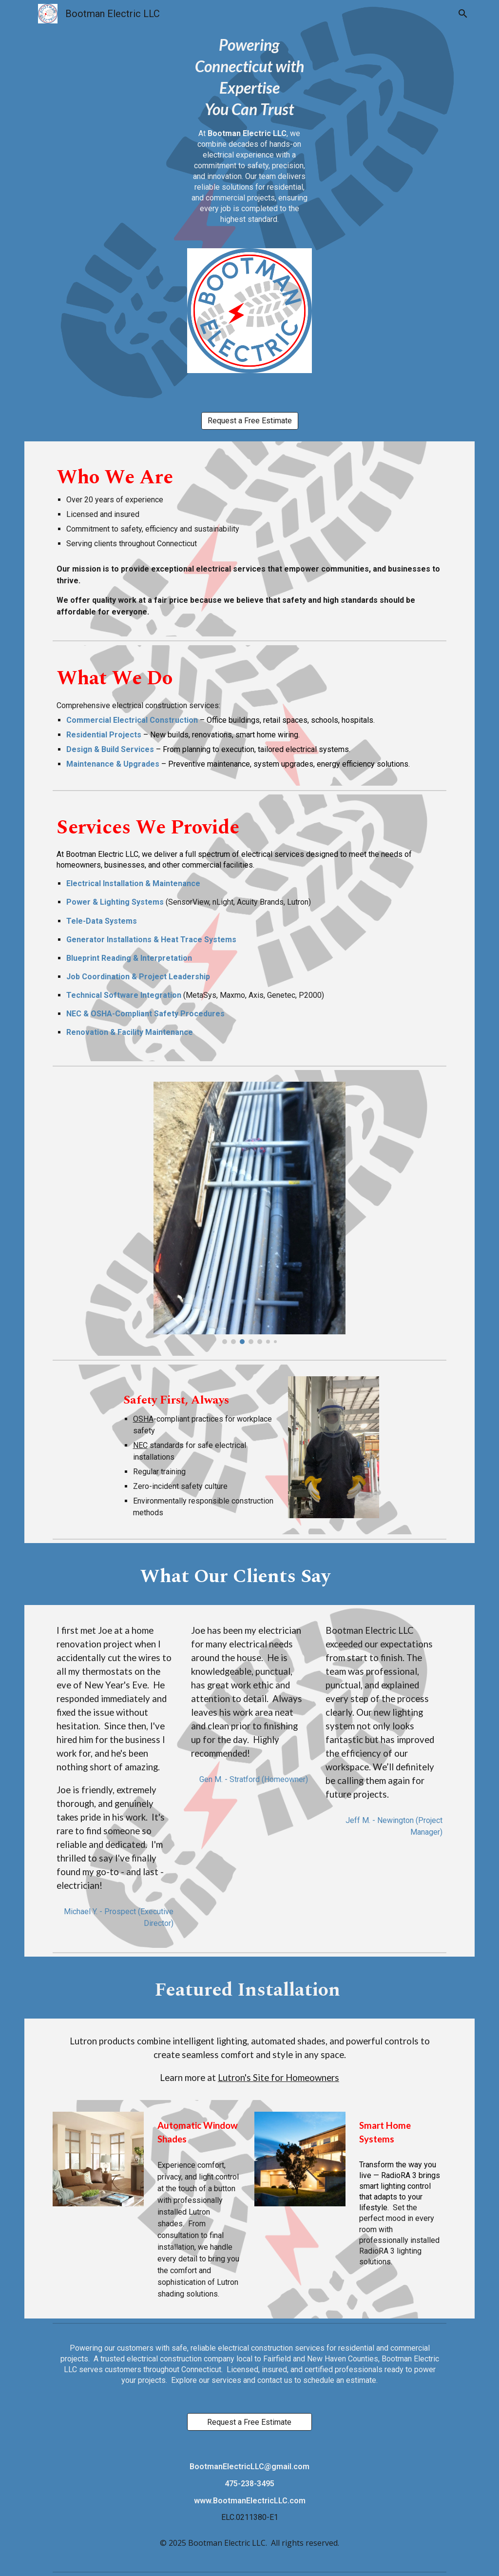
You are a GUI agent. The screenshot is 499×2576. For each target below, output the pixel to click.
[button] (463, 13)
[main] (249, 137)
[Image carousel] (249, 1213)
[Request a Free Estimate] (250, 420)
